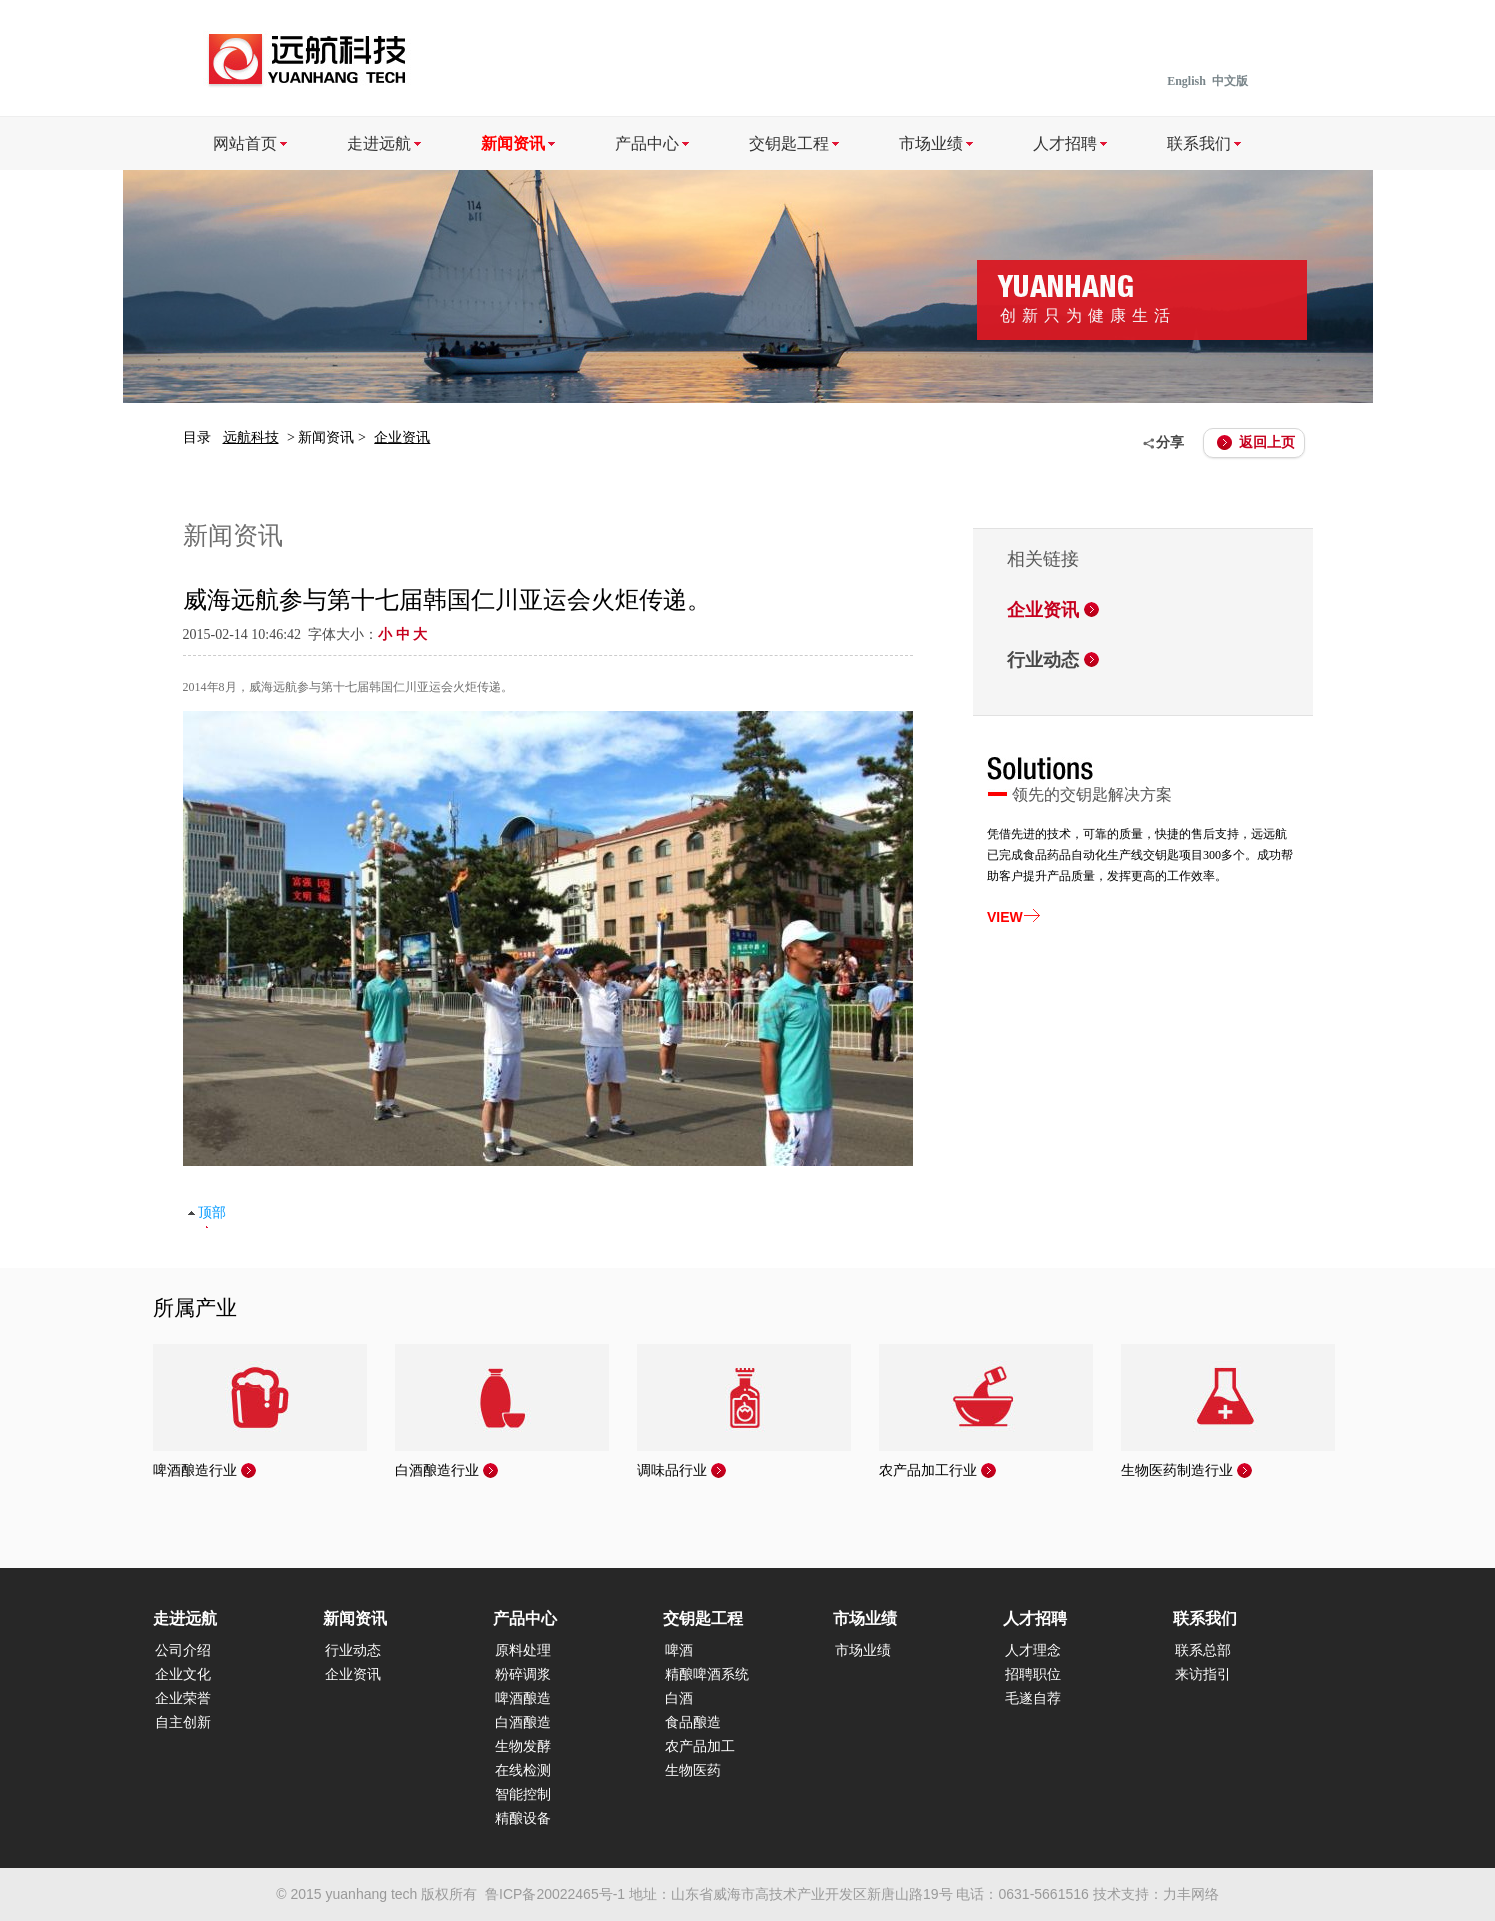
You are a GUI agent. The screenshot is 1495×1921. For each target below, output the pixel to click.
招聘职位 (1033, 1674)
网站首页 (245, 143)
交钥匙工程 (789, 143)
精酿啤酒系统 (707, 1674)
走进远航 (379, 143)
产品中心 (647, 143)
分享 (1170, 442)
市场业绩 (931, 143)
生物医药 (693, 1770)
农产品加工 (700, 1746)
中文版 (1230, 81)
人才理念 (1033, 1650)
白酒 (679, 1698)
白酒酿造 (523, 1722)
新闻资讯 (513, 143)
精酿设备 (523, 1818)
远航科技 (251, 437)
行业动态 (1043, 660)
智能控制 (523, 1794)
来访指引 (1203, 1674)
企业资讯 (402, 437)
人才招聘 (1065, 143)
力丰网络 (1191, 1894)
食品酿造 (693, 1722)
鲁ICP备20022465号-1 (555, 1894)
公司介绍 (183, 1650)
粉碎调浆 (523, 1674)
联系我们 (1199, 143)
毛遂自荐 (1033, 1698)
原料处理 (523, 1650)
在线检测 (523, 1770)
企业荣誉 (183, 1698)
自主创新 (183, 1722)
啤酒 (679, 1650)
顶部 (212, 1212)
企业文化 (183, 1674)
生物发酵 (523, 1746)
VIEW (1005, 917)
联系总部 (1203, 1650)
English (1186, 81)
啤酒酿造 (523, 1698)
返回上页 (1267, 442)
